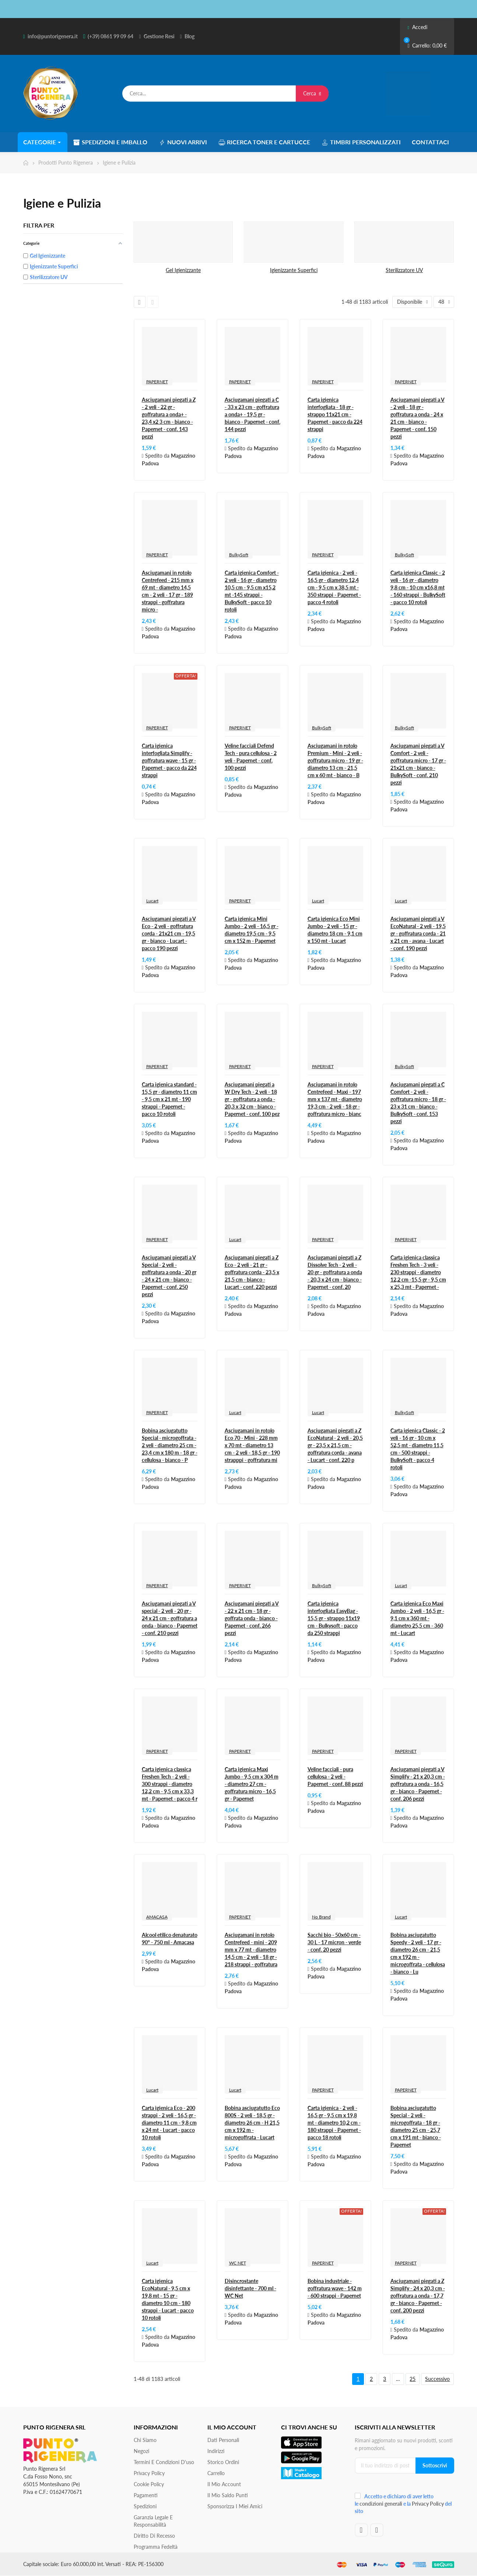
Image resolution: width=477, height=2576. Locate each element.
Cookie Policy (149, 2484)
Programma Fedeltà (156, 2547)
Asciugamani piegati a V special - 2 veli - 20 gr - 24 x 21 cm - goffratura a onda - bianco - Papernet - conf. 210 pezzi (169, 1618)
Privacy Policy (149, 2473)
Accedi (417, 27)
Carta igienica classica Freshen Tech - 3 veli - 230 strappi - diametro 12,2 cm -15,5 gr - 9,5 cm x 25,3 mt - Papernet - (418, 1272)
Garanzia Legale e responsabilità (153, 2521)
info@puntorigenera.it (53, 36)
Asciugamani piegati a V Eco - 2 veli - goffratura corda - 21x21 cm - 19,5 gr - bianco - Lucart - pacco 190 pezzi (169, 933)
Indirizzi (215, 2451)
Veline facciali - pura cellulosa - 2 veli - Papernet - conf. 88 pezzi (335, 1776)
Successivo (437, 2379)
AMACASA (157, 1917)
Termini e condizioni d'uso (164, 2462)
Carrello (216, 2473)
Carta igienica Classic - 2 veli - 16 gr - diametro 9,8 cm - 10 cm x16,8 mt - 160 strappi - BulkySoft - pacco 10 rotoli (417, 587)
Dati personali (223, 2440)
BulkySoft (238, 554)
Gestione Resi (159, 36)
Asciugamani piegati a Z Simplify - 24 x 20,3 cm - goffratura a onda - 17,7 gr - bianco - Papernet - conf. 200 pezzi (417, 2296)
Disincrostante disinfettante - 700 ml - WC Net (250, 2288)
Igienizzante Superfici (294, 270)
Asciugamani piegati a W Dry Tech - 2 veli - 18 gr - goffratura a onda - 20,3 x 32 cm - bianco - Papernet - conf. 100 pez (252, 1099)
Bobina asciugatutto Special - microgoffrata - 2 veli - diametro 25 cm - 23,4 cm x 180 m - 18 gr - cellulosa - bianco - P (169, 1445)
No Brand (321, 1917)
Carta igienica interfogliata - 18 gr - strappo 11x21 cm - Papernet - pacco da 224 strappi (335, 414)
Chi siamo (145, 2440)
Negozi (141, 2451)
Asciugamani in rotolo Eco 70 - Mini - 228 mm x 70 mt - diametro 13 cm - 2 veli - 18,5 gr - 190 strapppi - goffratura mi (252, 1445)
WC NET (237, 2263)
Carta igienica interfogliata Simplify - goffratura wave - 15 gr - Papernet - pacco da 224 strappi (169, 760)
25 (412, 2379)
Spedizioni (145, 2506)
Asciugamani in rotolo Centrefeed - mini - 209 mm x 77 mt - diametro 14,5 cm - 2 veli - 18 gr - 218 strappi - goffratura (251, 1949)
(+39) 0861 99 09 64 (110, 36)
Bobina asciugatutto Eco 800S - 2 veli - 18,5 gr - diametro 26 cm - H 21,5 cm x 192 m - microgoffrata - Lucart (252, 2122)
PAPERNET (157, 381)
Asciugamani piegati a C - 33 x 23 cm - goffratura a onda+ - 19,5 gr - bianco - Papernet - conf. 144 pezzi (252, 414)
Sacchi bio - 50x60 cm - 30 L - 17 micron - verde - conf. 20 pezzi (334, 1942)
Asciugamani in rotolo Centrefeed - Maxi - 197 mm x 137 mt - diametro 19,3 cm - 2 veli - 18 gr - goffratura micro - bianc (335, 1099)
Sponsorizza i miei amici (234, 2506)
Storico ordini (223, 2462)
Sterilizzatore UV (404, 270)
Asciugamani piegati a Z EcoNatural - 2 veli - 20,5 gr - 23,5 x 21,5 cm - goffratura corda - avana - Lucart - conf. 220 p (335, 1445)
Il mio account (224, 2484)
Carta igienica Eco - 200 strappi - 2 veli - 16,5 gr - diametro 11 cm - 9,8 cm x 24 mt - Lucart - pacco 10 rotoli (169, 2122)
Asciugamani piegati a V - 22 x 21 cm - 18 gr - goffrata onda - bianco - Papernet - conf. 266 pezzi (252, 1618)
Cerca (312, 93)
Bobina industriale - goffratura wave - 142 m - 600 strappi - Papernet (335, 2288)
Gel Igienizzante (183, 270)
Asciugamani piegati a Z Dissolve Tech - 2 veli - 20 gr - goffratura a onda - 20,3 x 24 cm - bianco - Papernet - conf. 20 (335, 1272)
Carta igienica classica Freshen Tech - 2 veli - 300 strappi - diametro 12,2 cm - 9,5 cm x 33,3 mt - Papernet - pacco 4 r (169, 1784)
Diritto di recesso (154, 2536)
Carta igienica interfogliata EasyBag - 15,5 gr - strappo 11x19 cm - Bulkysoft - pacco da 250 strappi (334, 1618)
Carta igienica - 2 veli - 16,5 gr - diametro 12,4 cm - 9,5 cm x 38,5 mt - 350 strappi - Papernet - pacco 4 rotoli (334, 587)
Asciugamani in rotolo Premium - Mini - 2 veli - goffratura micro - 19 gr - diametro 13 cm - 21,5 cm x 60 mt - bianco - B (335, 760)
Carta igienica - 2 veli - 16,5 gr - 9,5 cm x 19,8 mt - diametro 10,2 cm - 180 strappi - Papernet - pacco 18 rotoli (334, 2122)
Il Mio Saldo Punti (227, 2495)
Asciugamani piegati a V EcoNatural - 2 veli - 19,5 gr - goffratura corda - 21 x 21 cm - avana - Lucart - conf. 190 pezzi (418, 933)
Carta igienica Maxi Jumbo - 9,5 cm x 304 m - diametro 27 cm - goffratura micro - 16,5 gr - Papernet (251, 1784)
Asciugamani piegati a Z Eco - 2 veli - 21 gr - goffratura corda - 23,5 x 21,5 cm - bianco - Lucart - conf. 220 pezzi (252, 1272)
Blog (189, 36)
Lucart (152, 900)
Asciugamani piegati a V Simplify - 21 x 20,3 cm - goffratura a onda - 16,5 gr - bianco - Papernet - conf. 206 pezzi (417, 1784)
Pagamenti (146, 2495)
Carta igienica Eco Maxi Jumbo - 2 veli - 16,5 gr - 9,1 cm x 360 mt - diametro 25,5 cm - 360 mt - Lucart (417, 1618)
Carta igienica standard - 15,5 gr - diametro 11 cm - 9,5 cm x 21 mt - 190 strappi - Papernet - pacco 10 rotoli (169, 1099)
